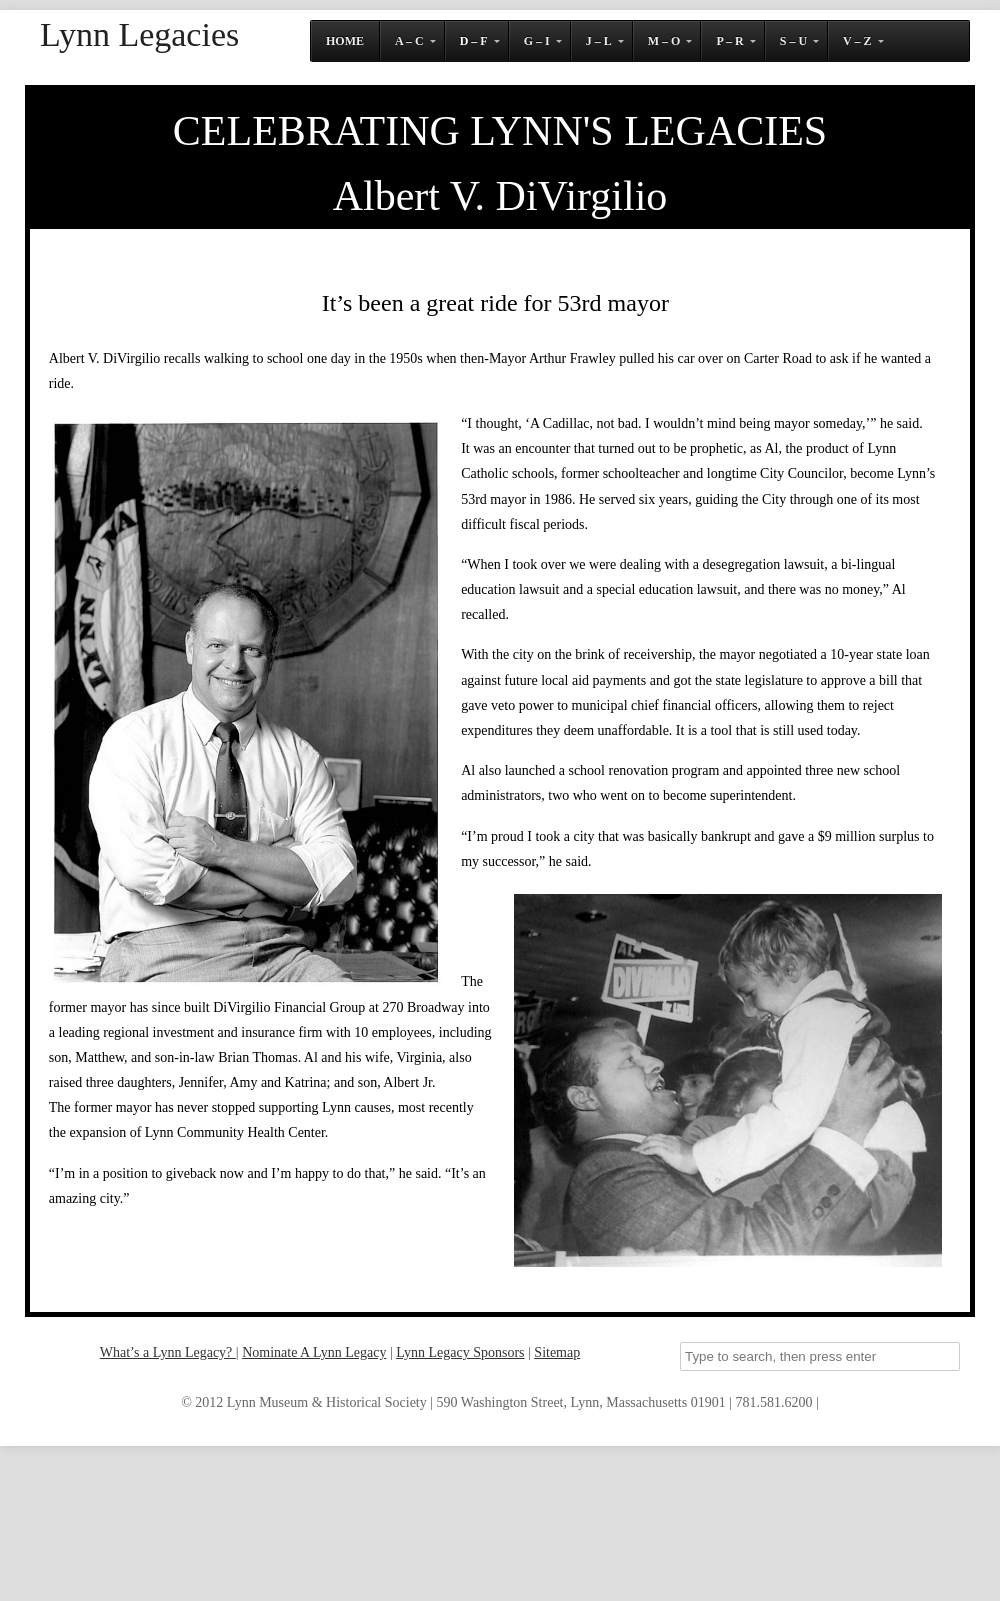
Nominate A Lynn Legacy (314, 1352)
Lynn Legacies (139, 35)
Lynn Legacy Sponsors (460, 1352)
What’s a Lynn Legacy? (168, 1352)
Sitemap (557, 1352)
